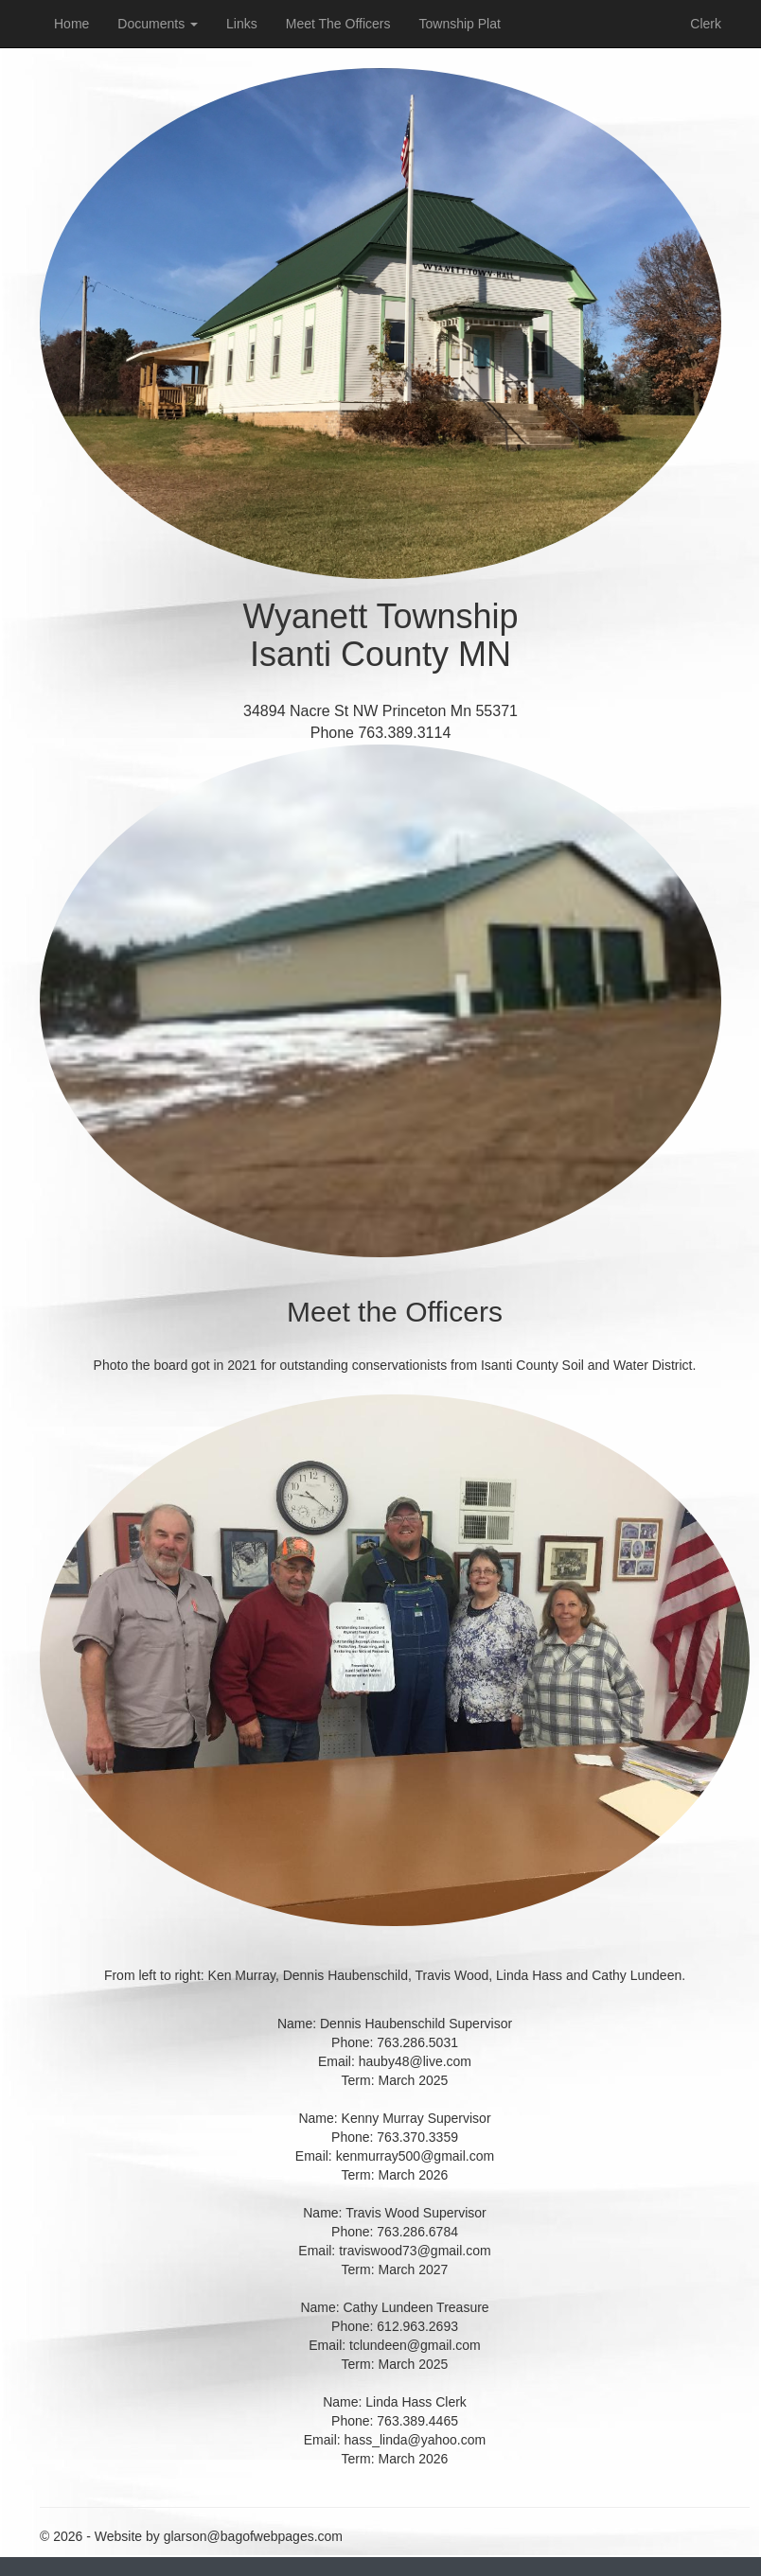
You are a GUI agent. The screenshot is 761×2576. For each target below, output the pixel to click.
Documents (157, 23)
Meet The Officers (338, 23)
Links (241, 23)
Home (71, 23)
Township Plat (460, 23)
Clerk (705, 23)
